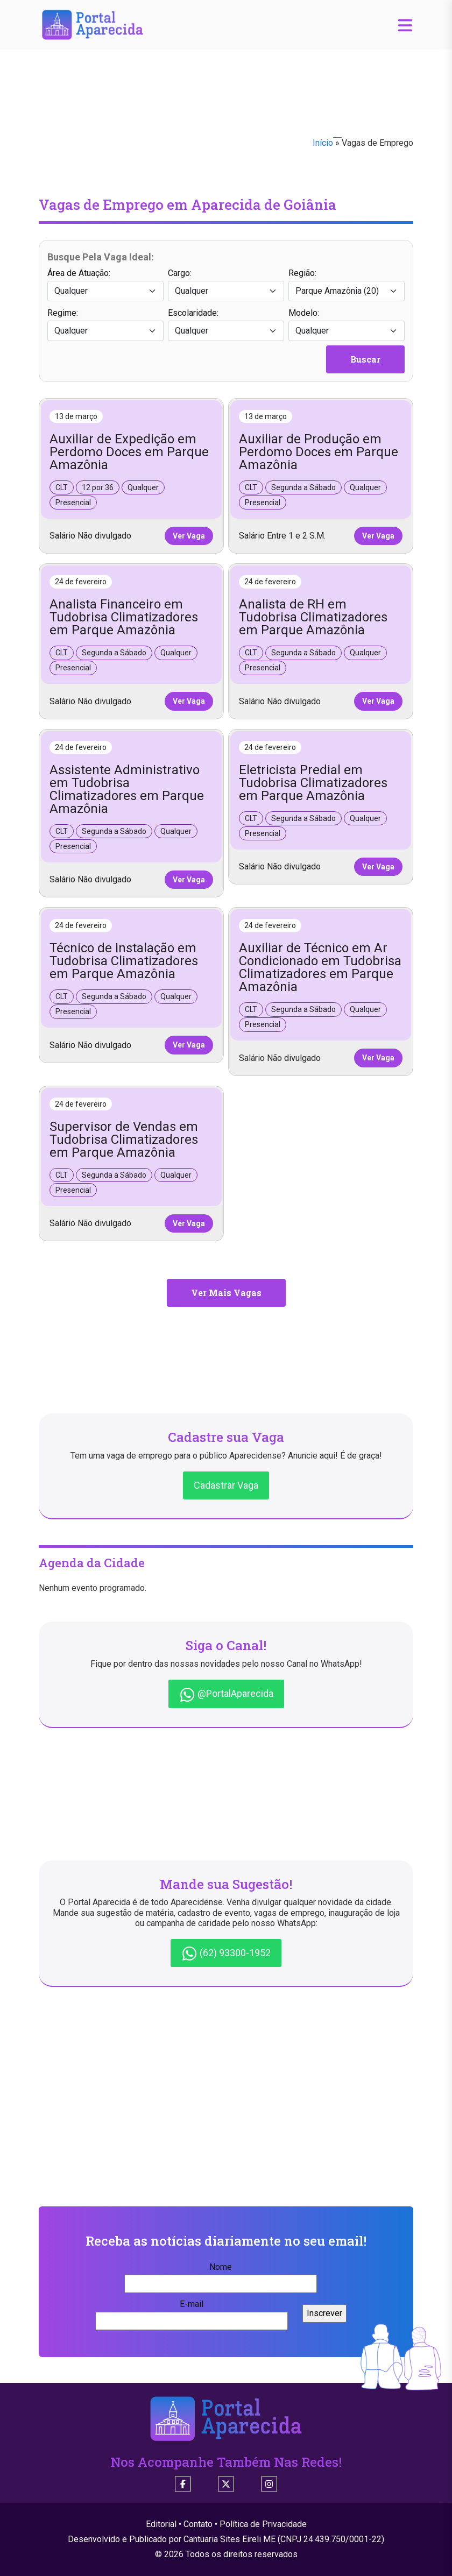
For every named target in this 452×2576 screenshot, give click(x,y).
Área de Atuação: (105, 284)
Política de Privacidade (263, 2524)
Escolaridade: (226, 324)
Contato (198, 2524)
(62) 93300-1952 (226, 1953)
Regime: (105, 324)
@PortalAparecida (226, 1695)
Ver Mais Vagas (226, 1292)
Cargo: (226, 284)
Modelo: (346, 324)
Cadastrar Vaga (226, 1485)
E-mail (191, 2312)
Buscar (365, 359)
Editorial (161, 2524)
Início (323, 143)
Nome (220, 2275)
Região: (346, 284)
